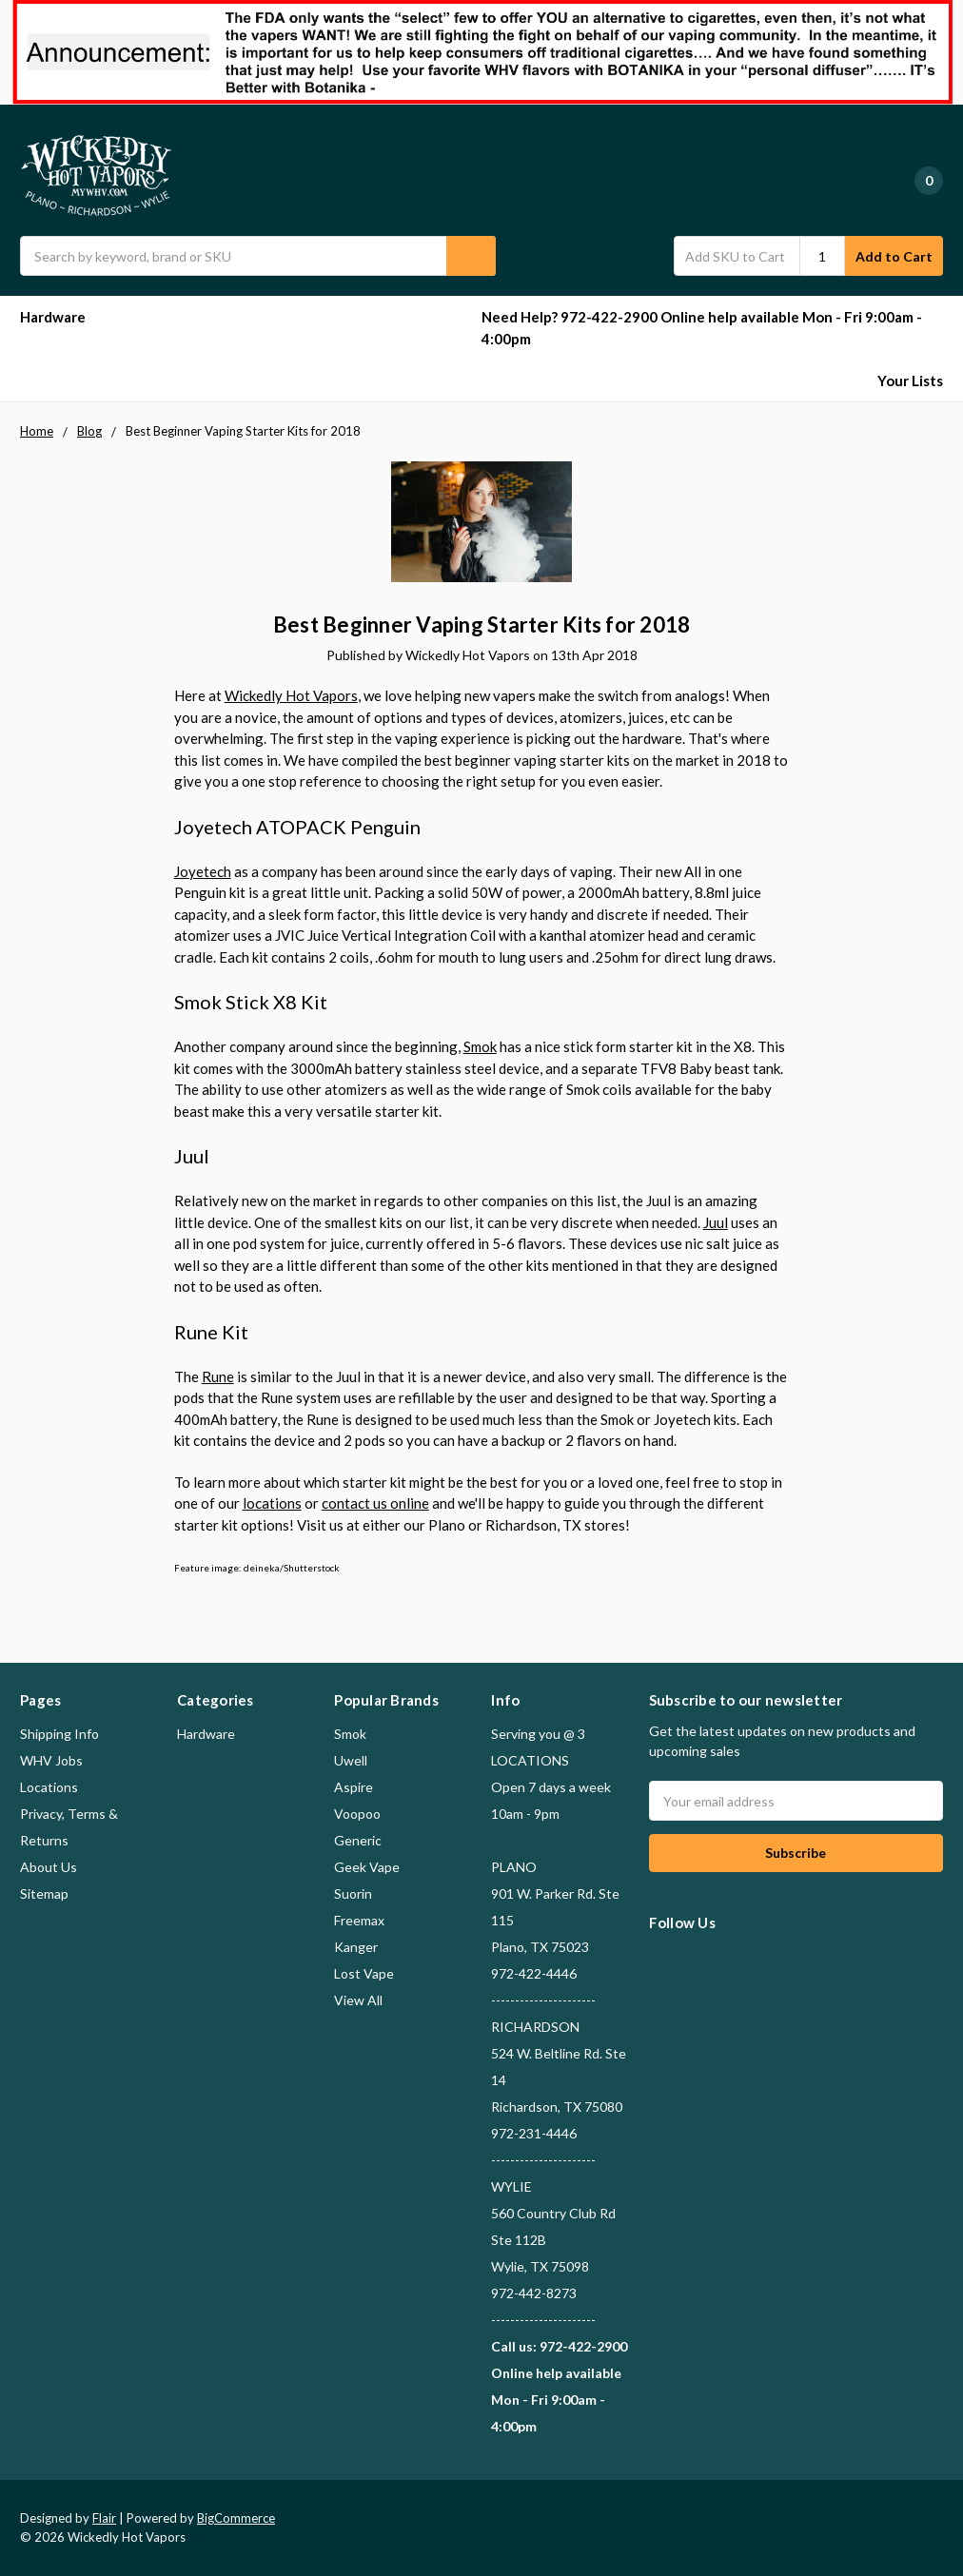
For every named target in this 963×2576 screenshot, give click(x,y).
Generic (358, 1840)
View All (358, 2000)
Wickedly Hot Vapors (291, 695)
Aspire (353, 1787)
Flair (104, 2518)
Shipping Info (59, 1734)
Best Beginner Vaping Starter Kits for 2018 (482, 624)
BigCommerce (236, 2518)
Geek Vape (367, 1867)
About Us (48, 1867)
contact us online (375, 1503)
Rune (218, 1376)
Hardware (61, 316)
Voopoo (357, 1813)
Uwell (350, 1760)
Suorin (353, 1893)
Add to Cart (894, 256)
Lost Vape (364, 1973)
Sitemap (44, 1893)
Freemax (359, 1920)
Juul (715, 1222)
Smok (480, 1046)
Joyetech (202, 871)
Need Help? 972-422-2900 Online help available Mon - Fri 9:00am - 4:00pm (702, 327)
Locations (49, 1787)
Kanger (356, 1947)
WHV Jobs (51, 1760)
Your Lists (910, 380)
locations (272, 1503)
